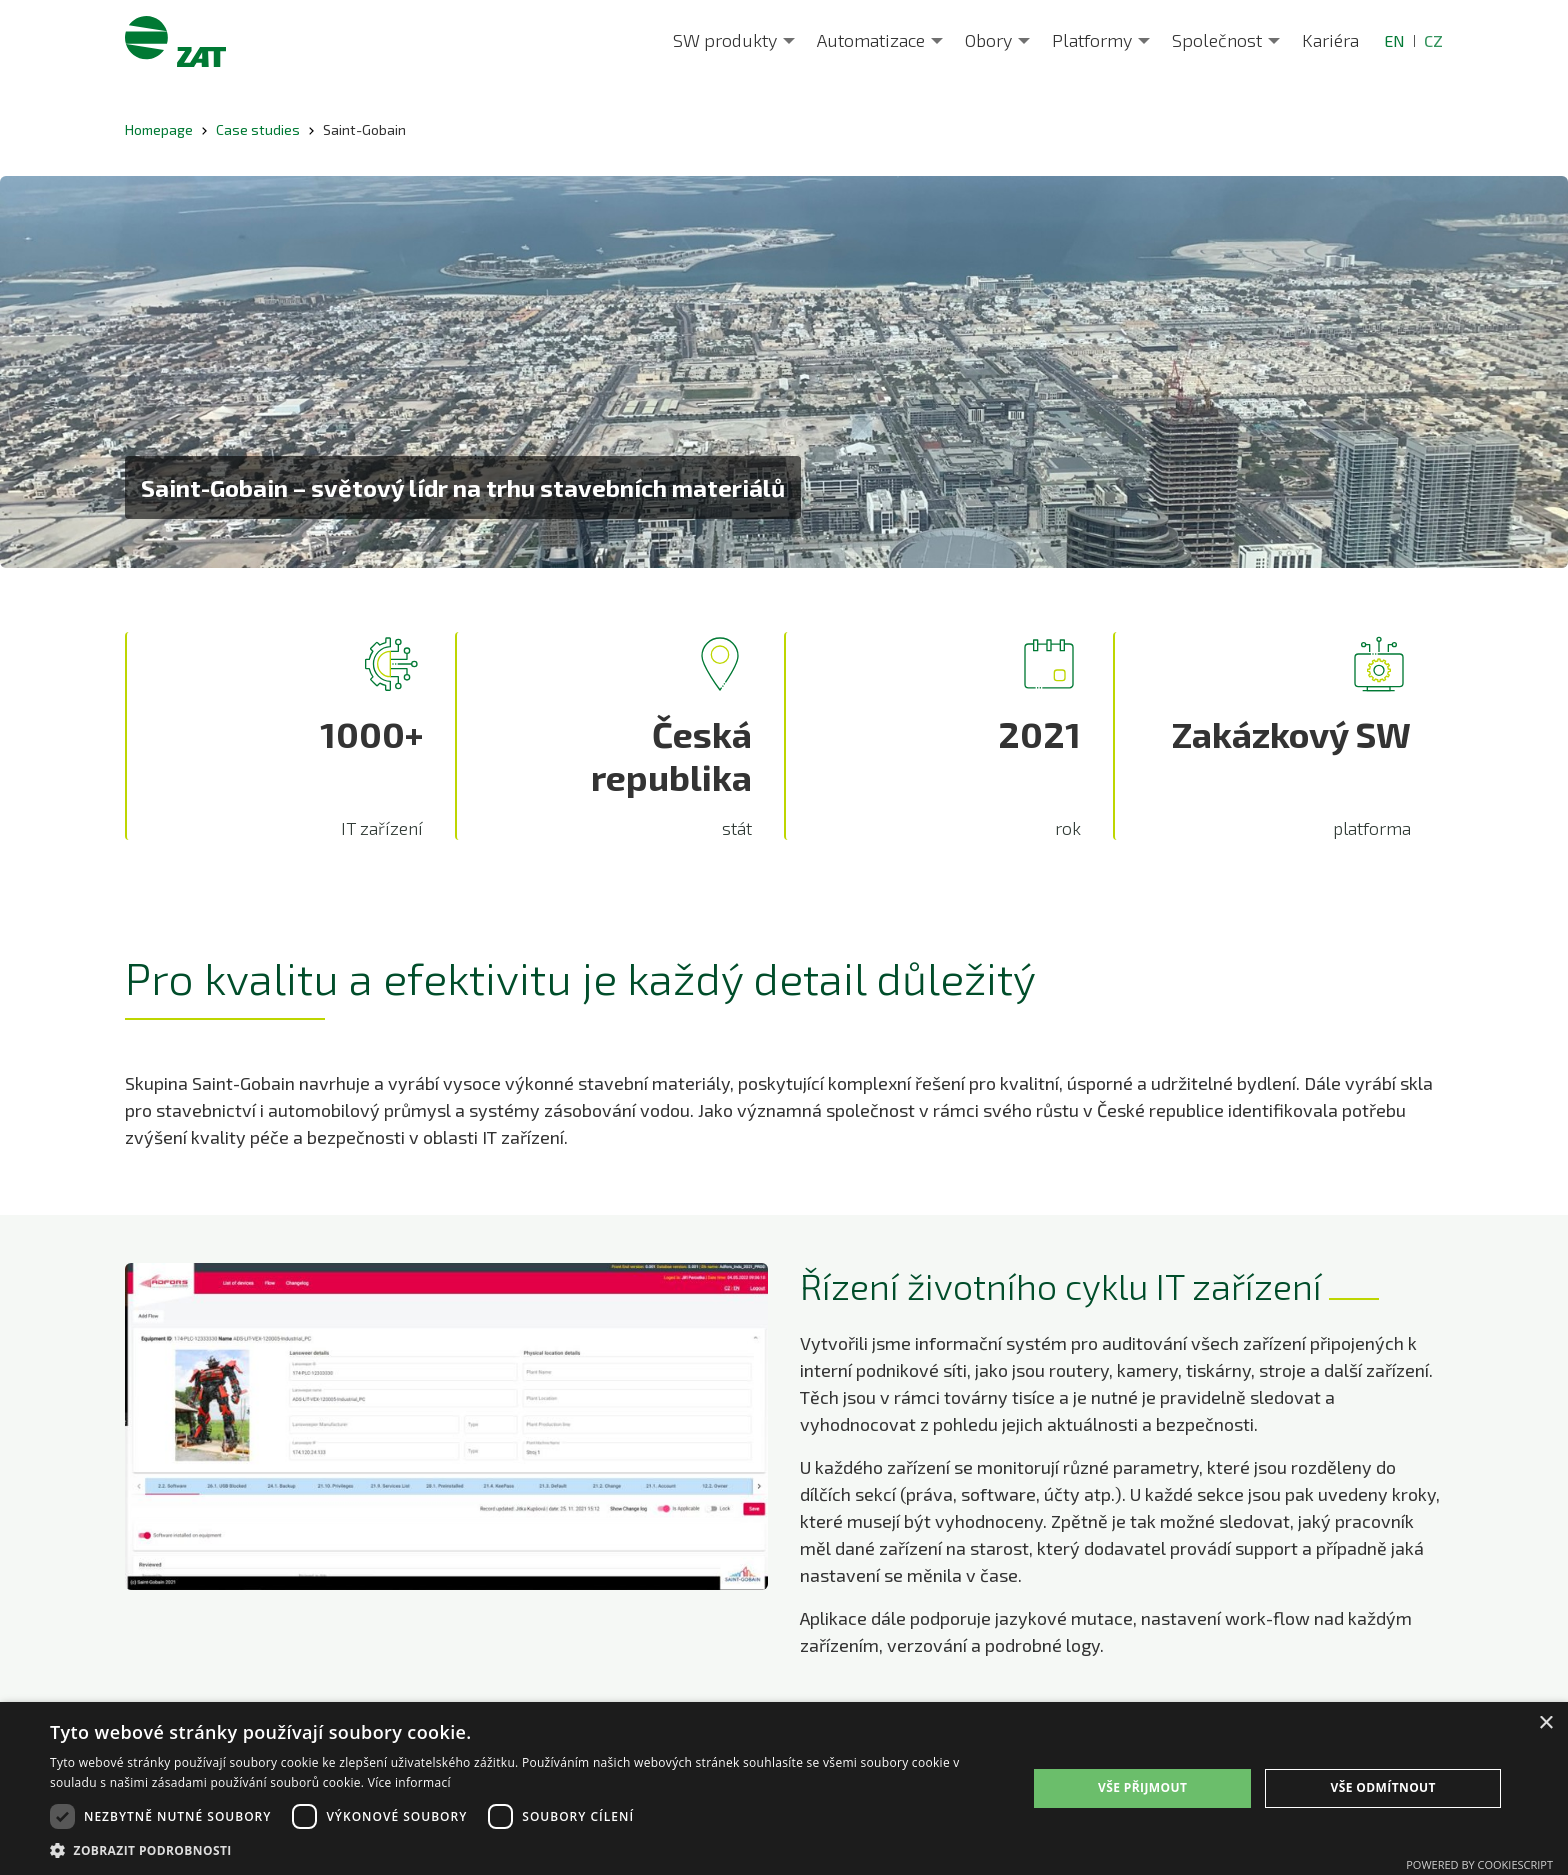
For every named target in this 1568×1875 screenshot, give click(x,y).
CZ (1433, 40)
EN (1394, 40)
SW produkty (725, 40)
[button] (524, 1850)
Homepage (159, 129)
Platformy (1092, 40)
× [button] (1545, 1723)
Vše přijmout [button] (1142, 1787)
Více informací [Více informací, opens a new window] (409, 1782)
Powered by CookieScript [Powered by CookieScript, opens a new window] (1479, 1864)
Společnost (1217, 40)
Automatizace (871, 40)
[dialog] (784, 1788)
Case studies (258, 129)
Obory (988, 40)
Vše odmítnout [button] (1382, 1787)
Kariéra (1330, 40)
